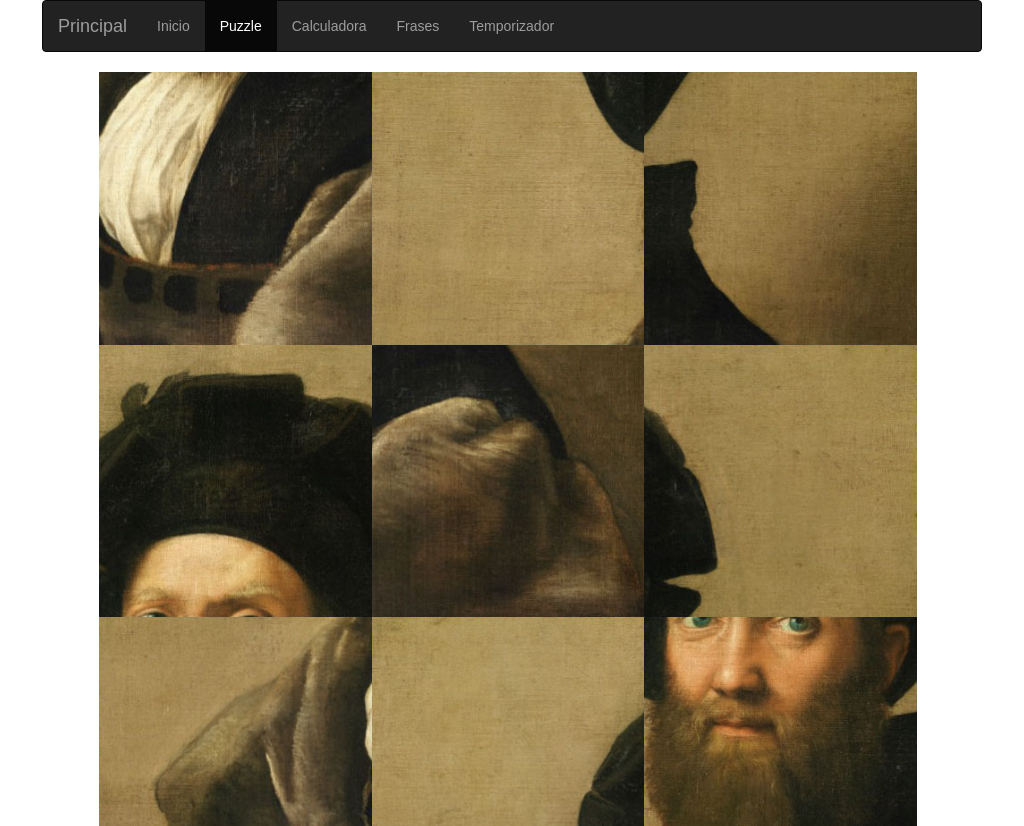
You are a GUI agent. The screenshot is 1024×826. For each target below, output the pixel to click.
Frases (417, 26)
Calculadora (329, 26)
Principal (92, 26)
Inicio (173, 26)
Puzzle (241, 26)
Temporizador (511, 26)
